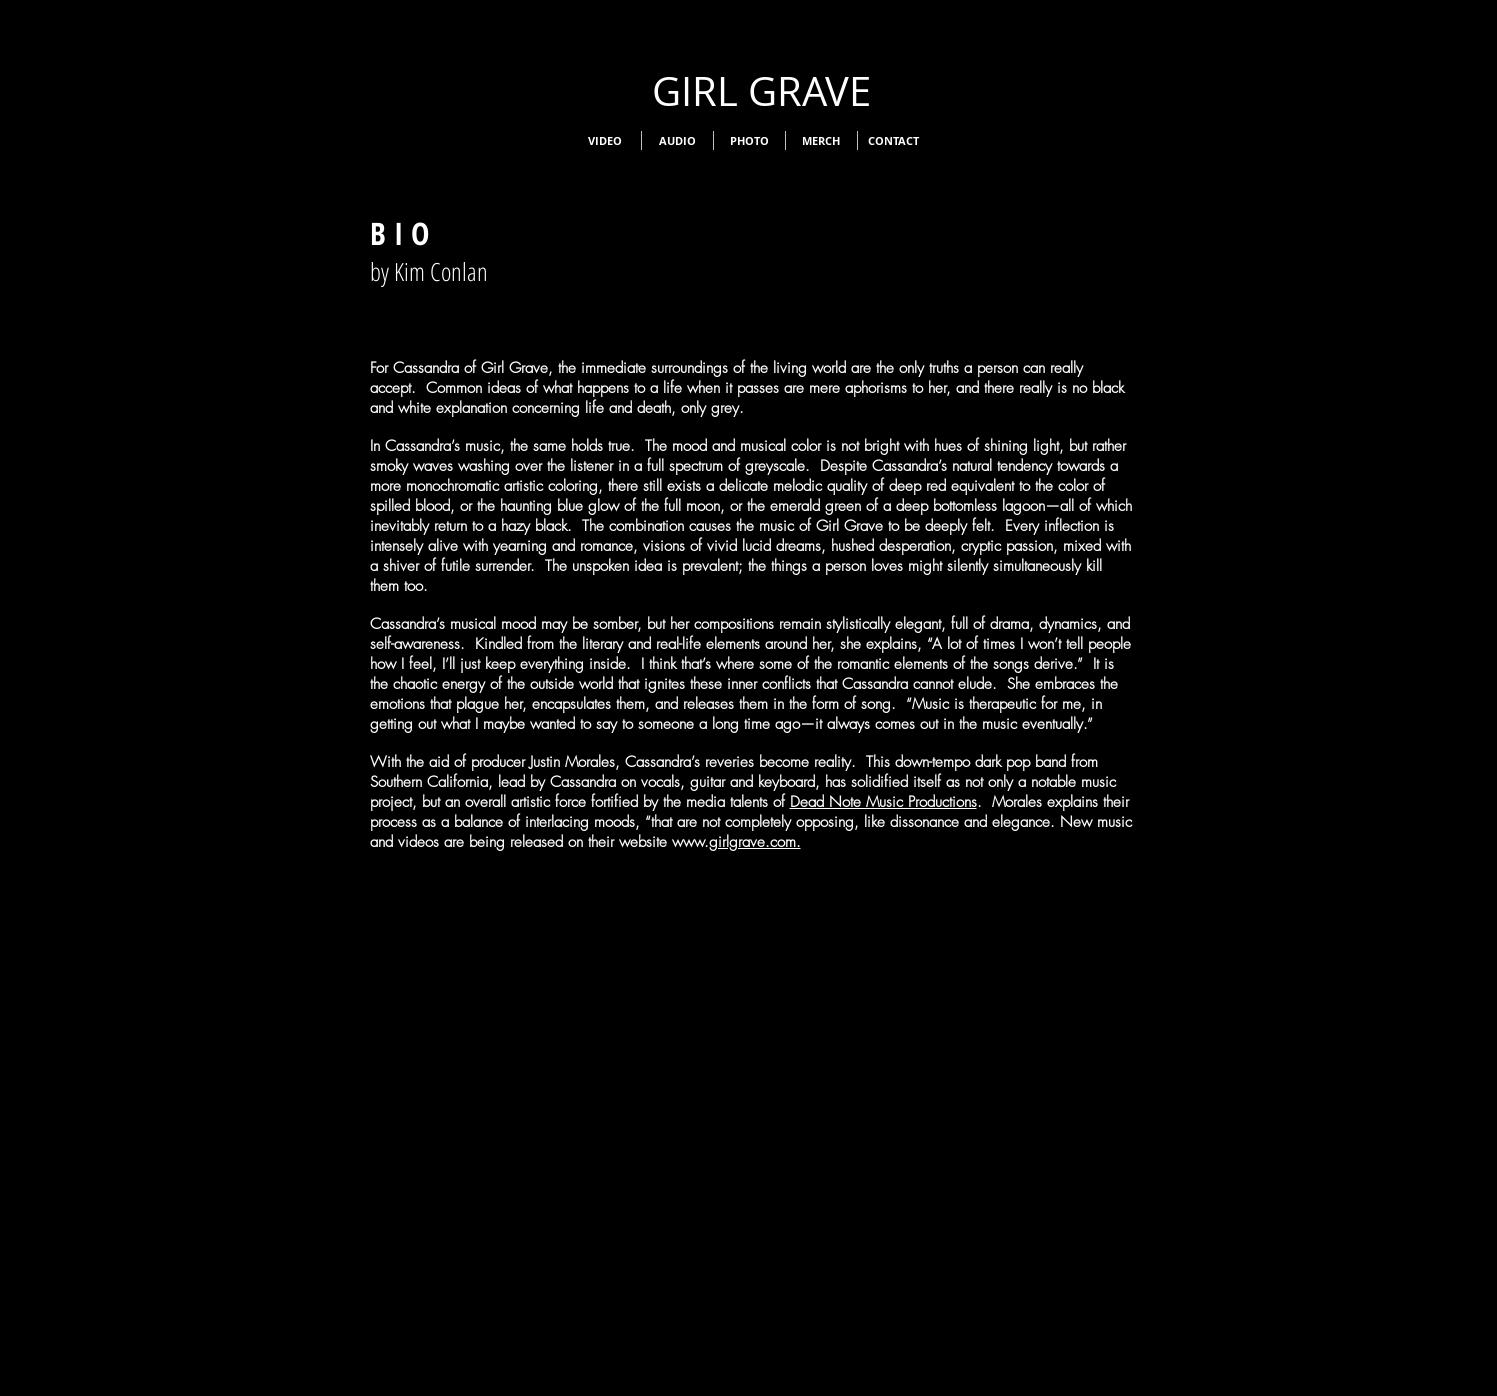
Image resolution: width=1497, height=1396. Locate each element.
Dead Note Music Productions (883, 802)
